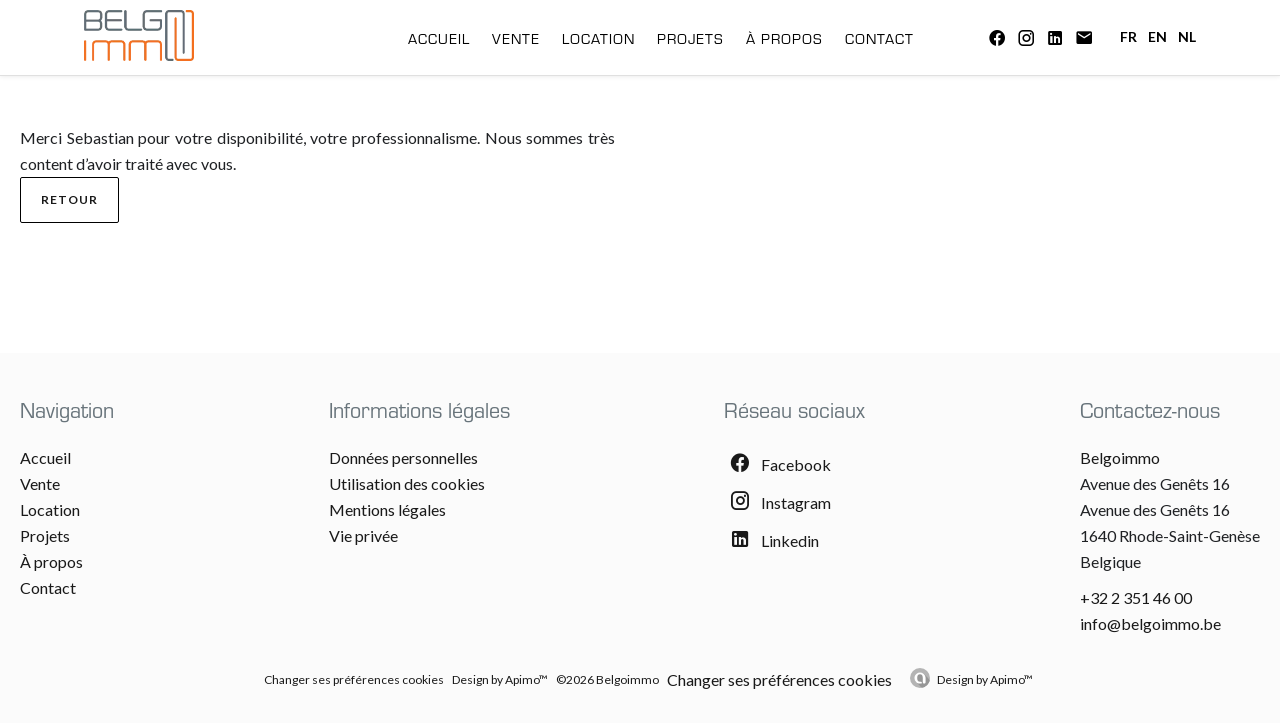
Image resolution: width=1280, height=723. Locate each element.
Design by (985, 679)
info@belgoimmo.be (1150, 623)
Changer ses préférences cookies (354, 679)
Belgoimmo (1120, 457)
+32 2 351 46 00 (1136, 597)
